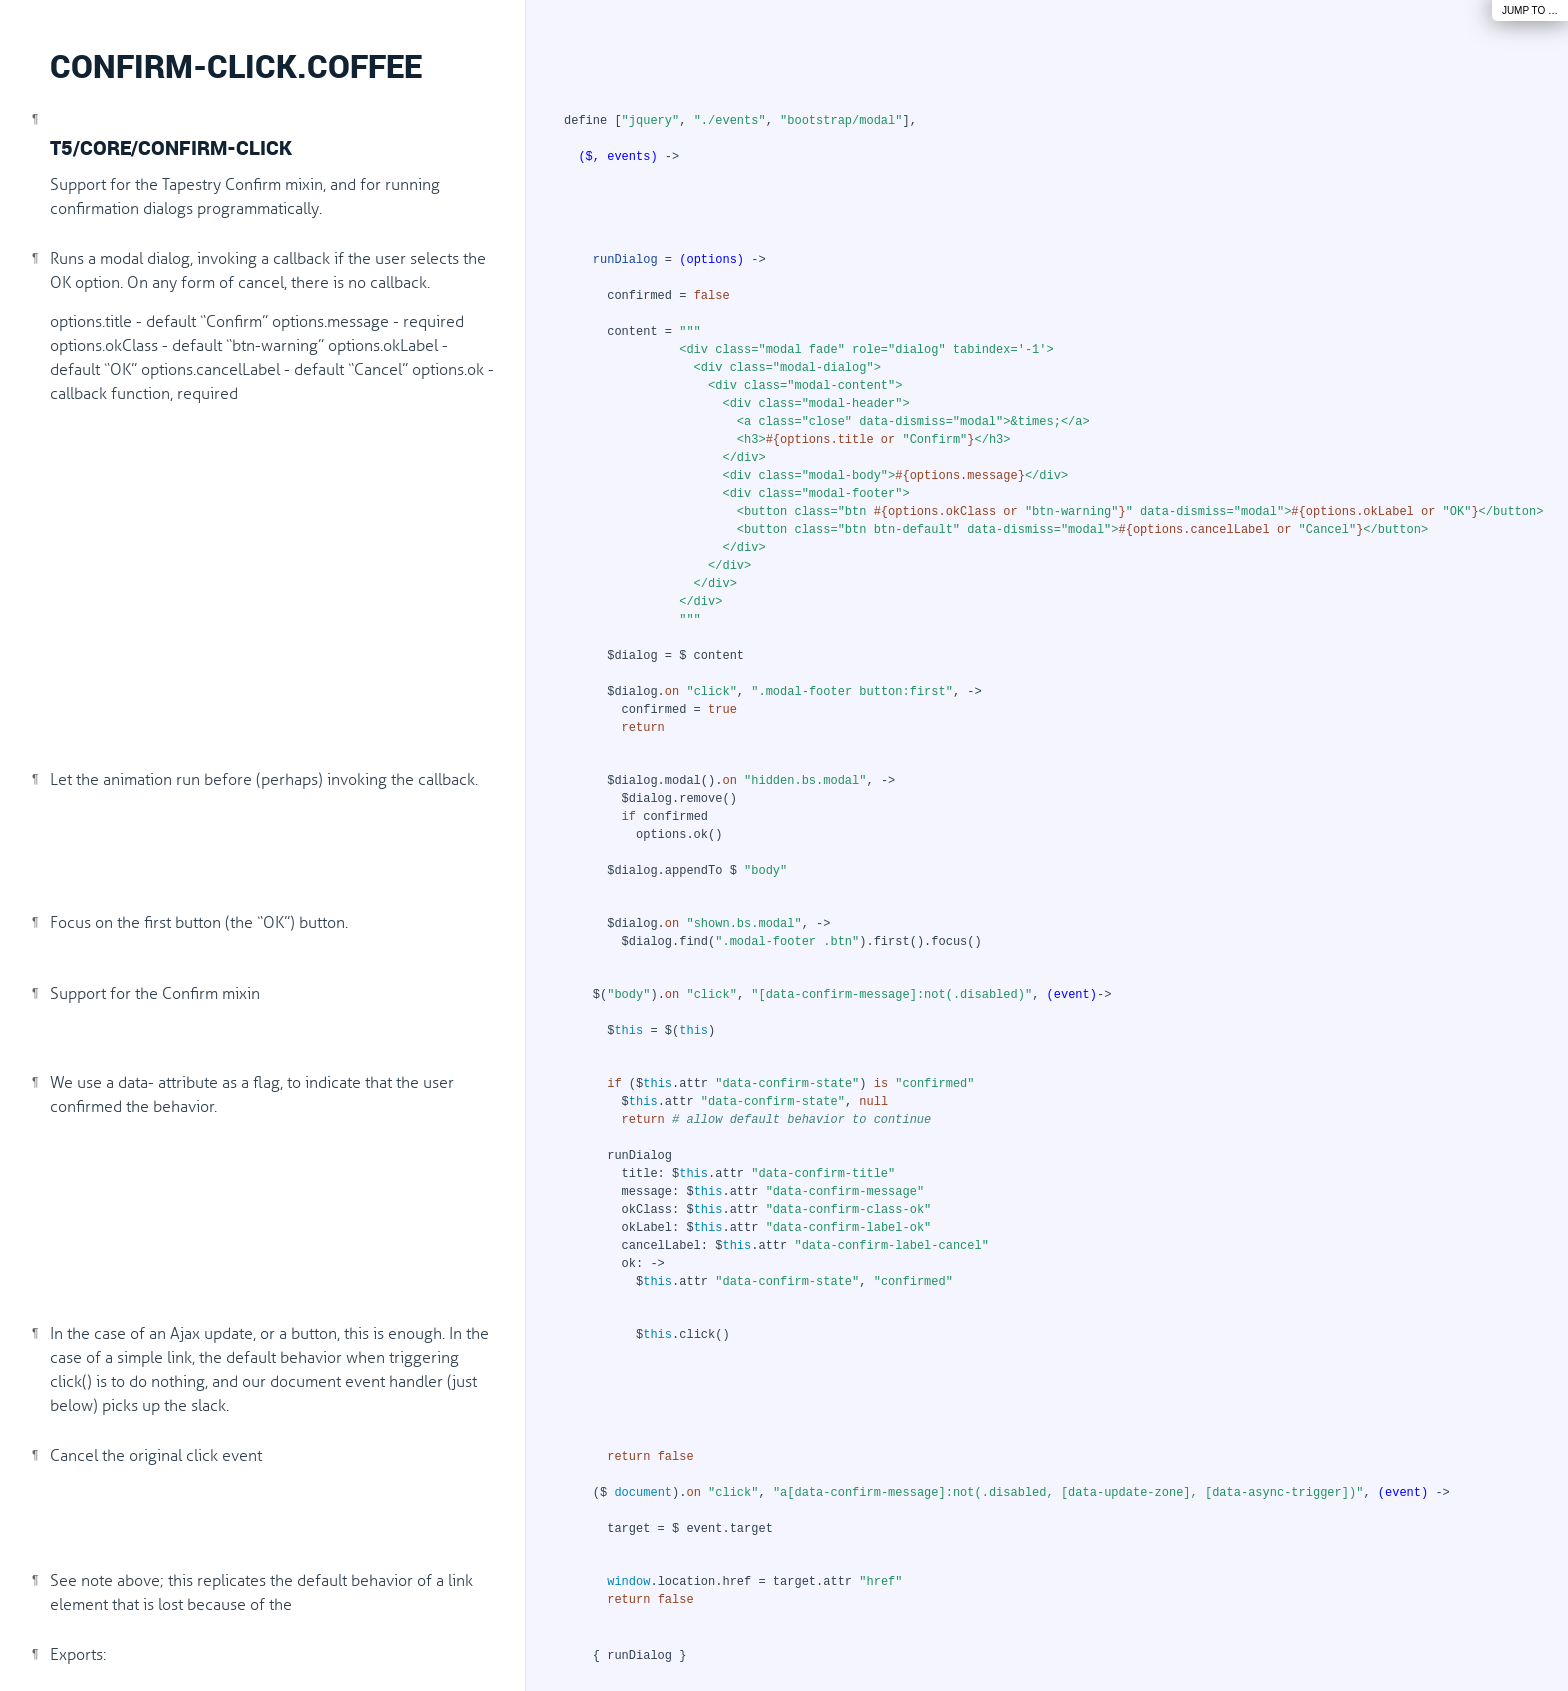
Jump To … (1530, 10)
